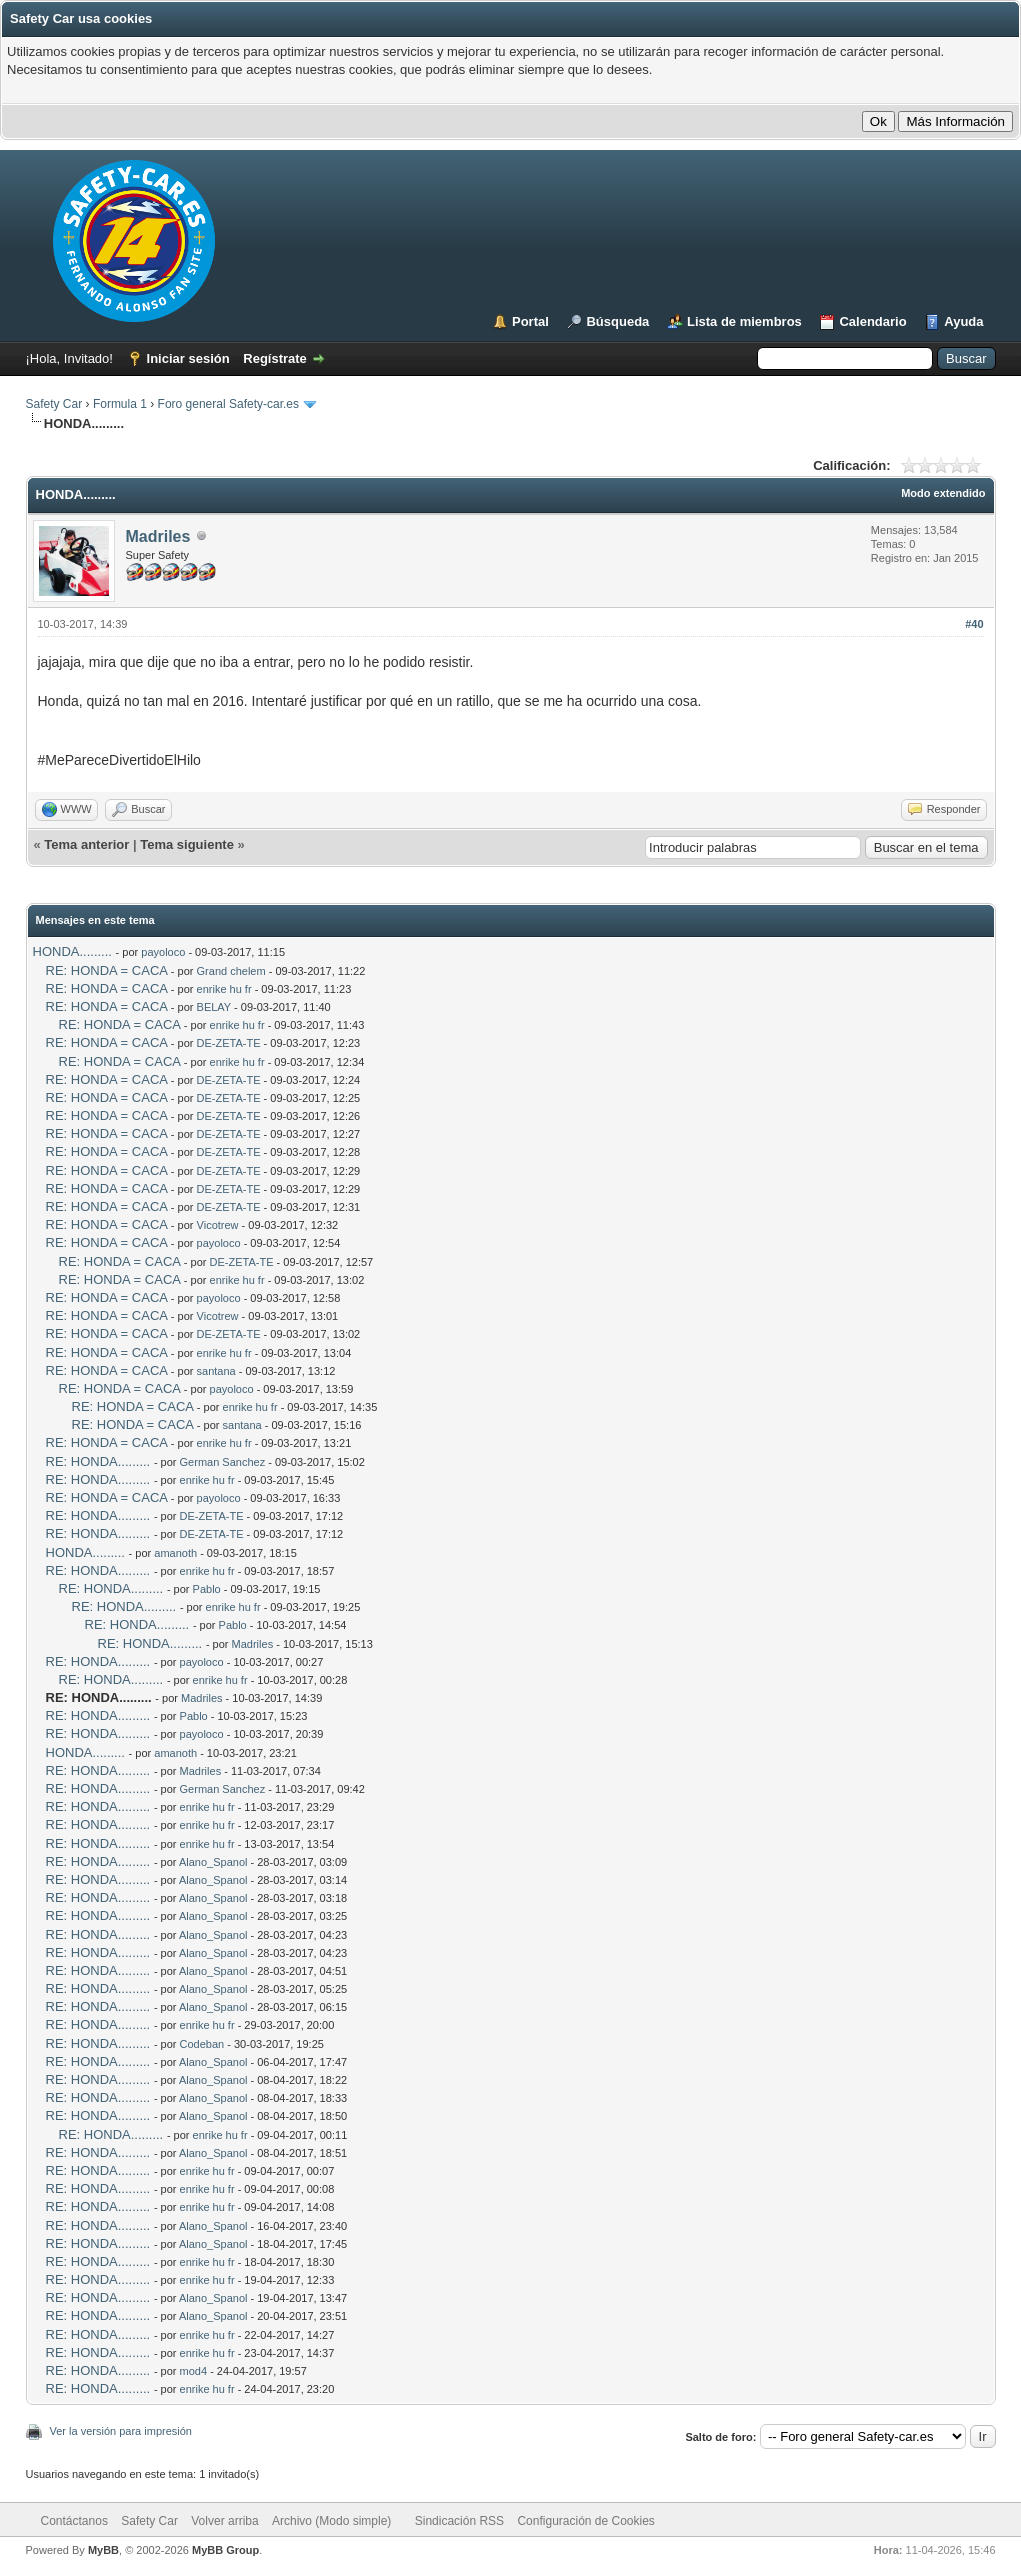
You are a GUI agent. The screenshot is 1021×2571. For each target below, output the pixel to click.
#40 (974, 624)
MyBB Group (225, 2550)
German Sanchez (223, 1462)
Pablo (207, 1589)
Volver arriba (224, 2521)
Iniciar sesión (188, 358)
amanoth (175, 1553)
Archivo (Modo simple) (331, 2521)
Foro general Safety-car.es (228, 404)
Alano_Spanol (213, 1862)
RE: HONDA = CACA (107, 970)
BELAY (214, 1007)
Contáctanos (74, 2521)
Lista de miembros (744, 321)
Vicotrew (218, 1225)
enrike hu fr (224, 989)
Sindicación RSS (459, 2521)
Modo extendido (943, 493)
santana (216, 1371)
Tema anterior (86, 844)
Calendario (872, 321)
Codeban (202, 2044)
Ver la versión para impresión (121, 2431)
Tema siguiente (187, 844)
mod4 (194, 2371)
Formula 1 (120, 404)
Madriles (158, 536)
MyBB (103, 2550)
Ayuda (963, 321)
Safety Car (54, 404)
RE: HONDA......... (98, 1461)
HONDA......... (72, 951)
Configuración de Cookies (585, 2521)
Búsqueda (617, 321)
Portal (530, 321)
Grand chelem (231, 971)
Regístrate (275, 358)
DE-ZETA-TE (229, 1043)
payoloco (163, 952)
